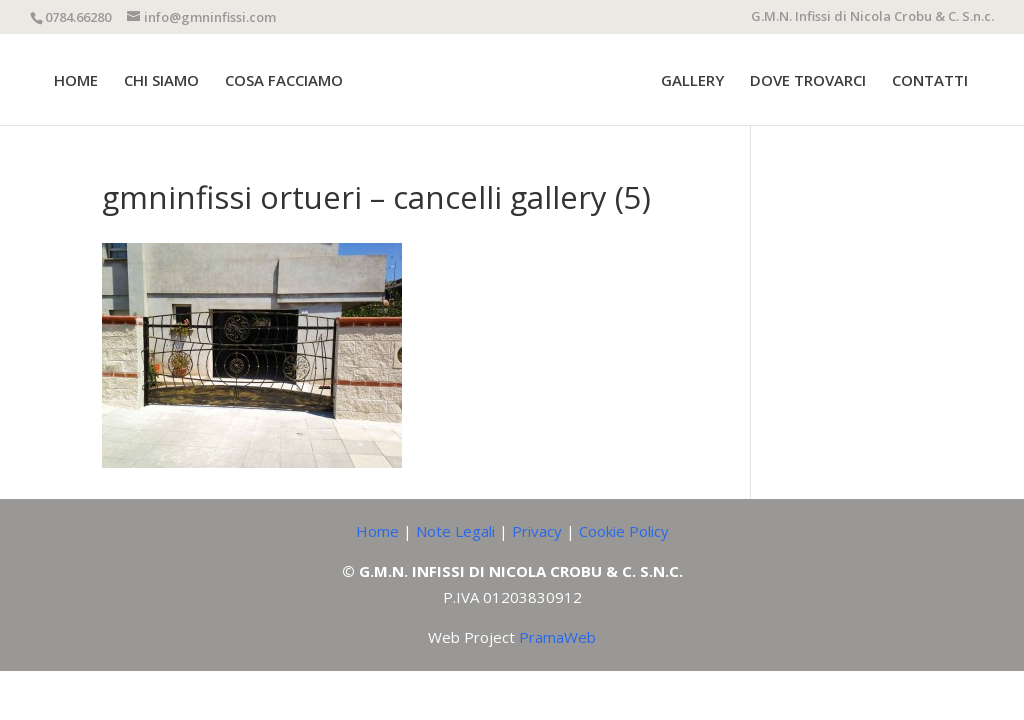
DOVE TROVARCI (808, 81)
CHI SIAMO (161, 81)
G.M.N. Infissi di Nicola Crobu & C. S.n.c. (872, 17)
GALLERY (692, 81)
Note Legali (455, 531)
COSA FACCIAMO (284, 81)
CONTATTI (930, 81)
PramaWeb (557, 637)
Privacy (537, 531)
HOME (76, 81)
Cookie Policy (624, 531)
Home (377, 531)
